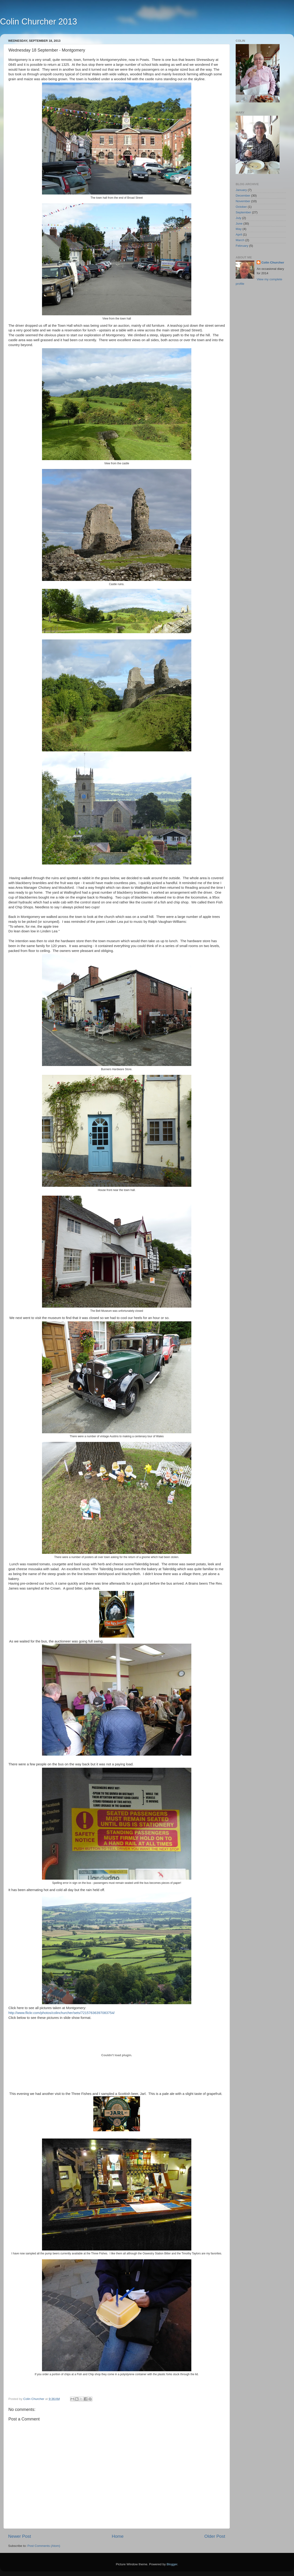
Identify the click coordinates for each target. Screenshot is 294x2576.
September (243, 212)
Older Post (214, 2536)
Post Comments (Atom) (44, 2546)
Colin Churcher (272, 262)
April (239, 234)
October (241, 206)
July (238, 218)
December (243, 195)
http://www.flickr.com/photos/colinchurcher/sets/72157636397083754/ (61, 2013)
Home (117, 2536)
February (242, 245)
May (239, 229)
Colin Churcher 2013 (38, 21)
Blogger (172, 2564)
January (241, 190)
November (243, 201)
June (239, 223)
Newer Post (19, 2536)
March (240, 240)
